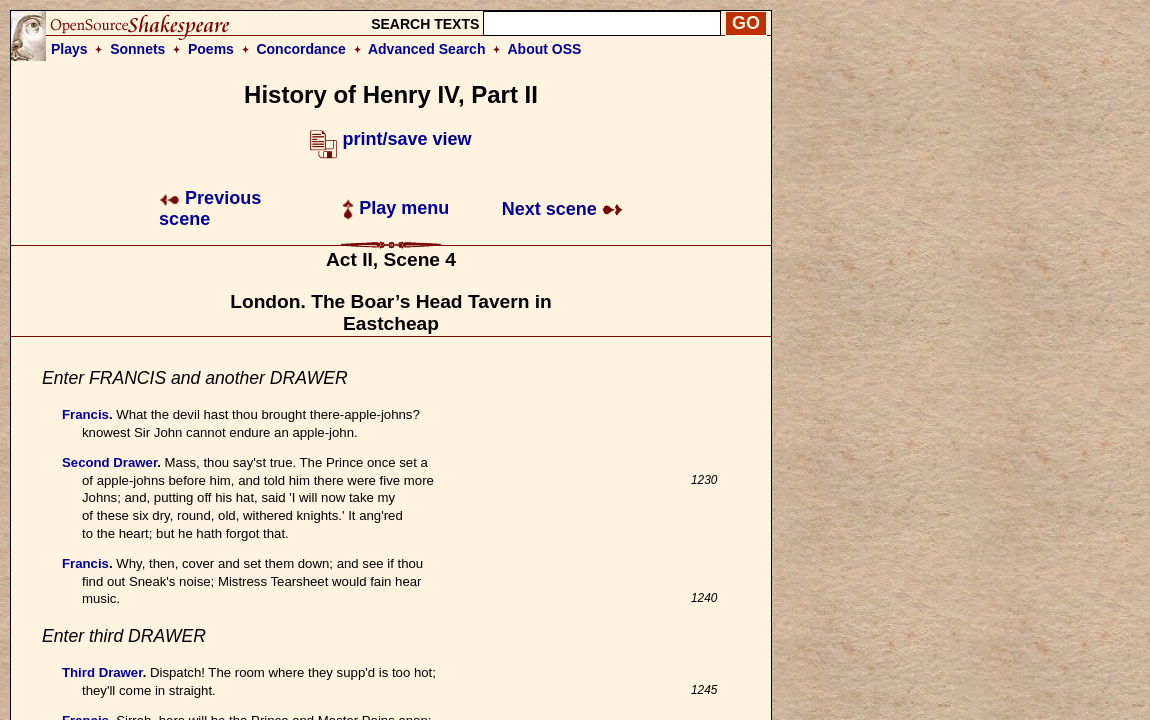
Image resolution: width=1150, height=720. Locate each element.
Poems (211, 49)
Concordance (300, 49)
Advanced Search (427, 49)
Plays (69, 49)
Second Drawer (109, 462)
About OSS (545, 49)
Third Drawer (102, 672)
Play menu (395, 208)
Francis (85, 414)
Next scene (562, 209)
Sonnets (137, 49)
